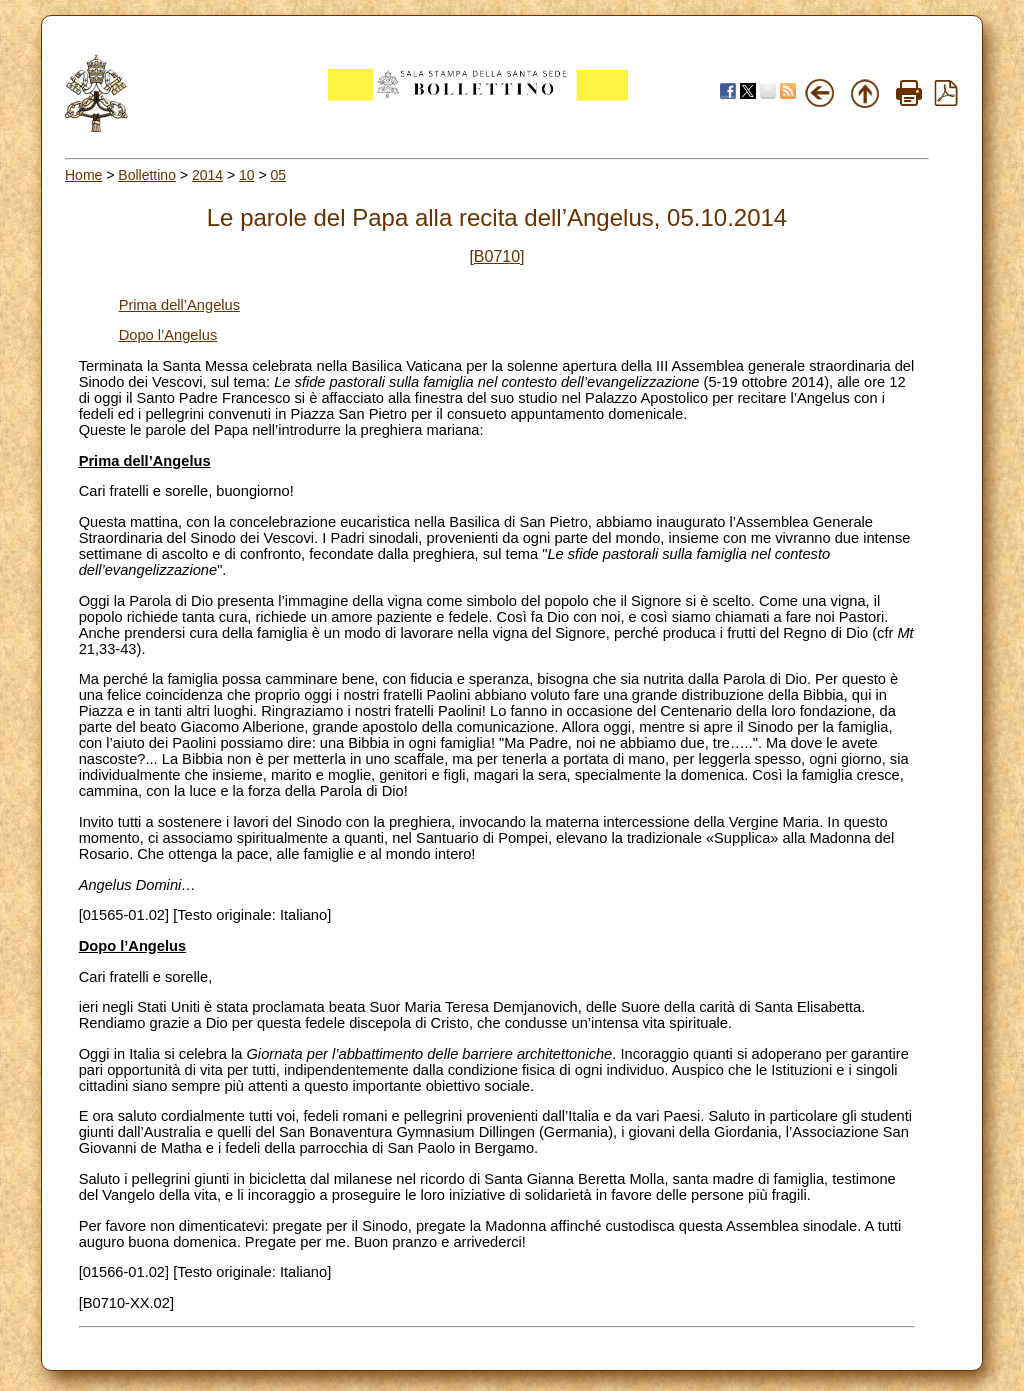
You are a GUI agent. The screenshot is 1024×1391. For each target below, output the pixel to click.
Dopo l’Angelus (168, 335)
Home (83, 175)
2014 (207, 175)
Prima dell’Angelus (179, 305)
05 (279, 175)
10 (247, 175)
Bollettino (147, 175)
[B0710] (496, 256)
